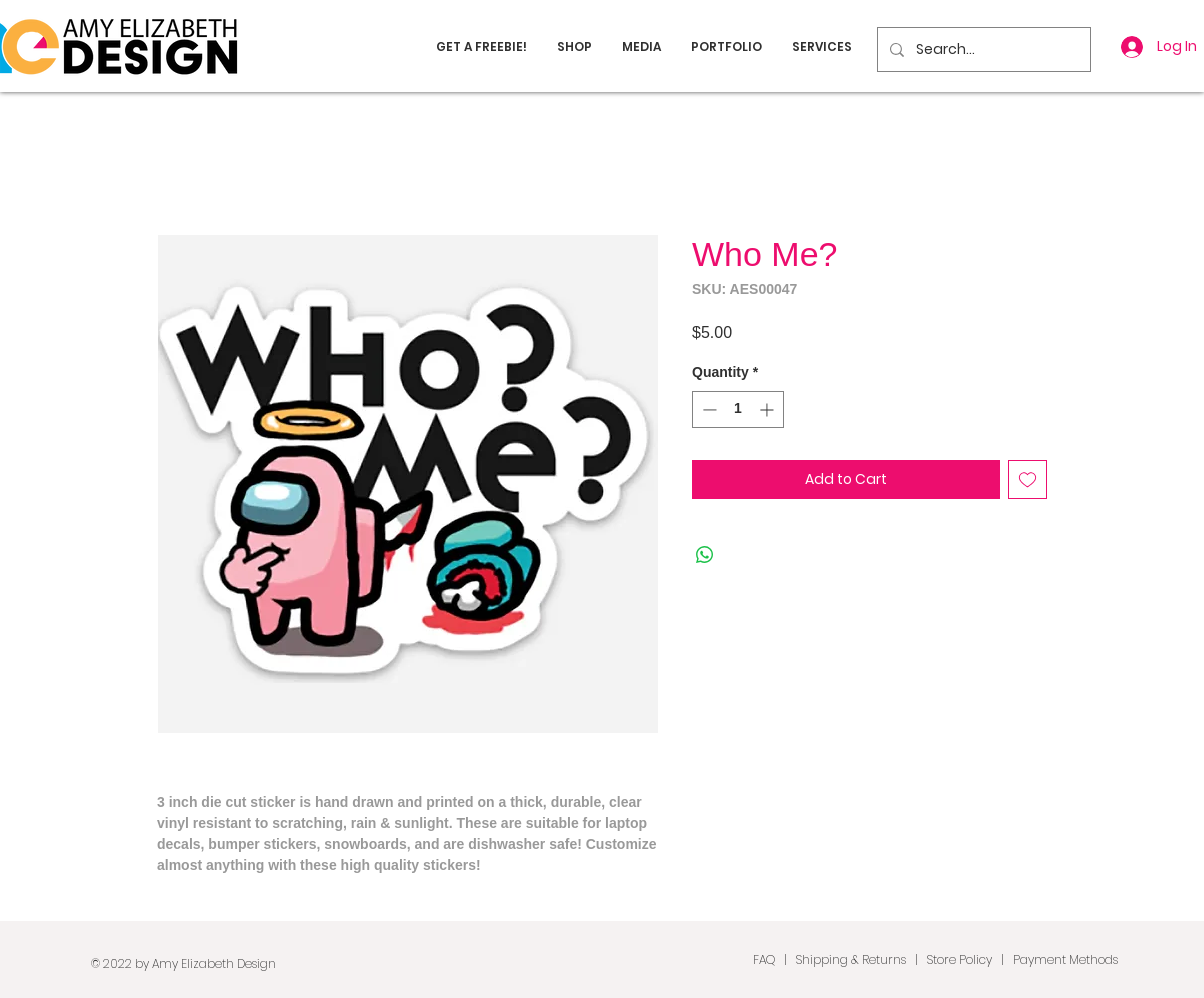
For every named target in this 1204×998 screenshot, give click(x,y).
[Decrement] (707, 409)
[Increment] (768, 409)
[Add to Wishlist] (1027, 479)
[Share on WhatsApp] (705, 555)
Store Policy (959, 959)
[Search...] (982, 49)
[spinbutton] (738, 409)
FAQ (764, 959)
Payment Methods (1065, 959)
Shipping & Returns (851, 959)
